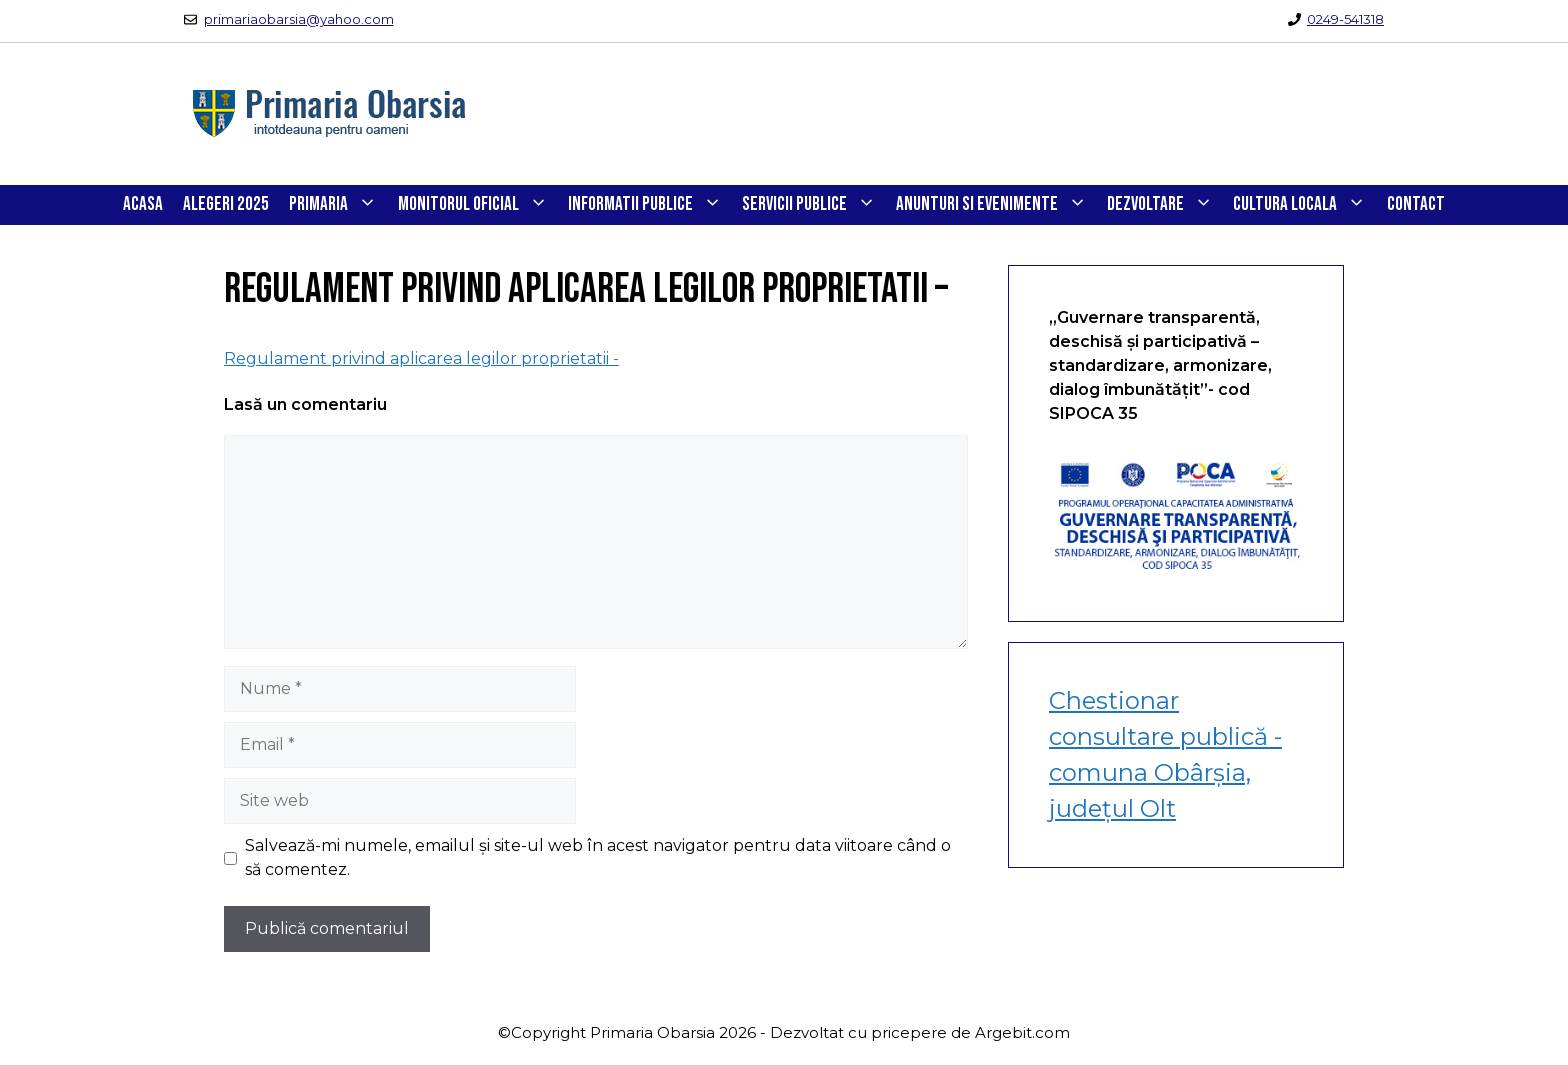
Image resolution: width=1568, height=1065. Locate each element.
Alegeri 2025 (226, 204)
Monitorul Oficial (478, 205)
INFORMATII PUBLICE (650, 205)
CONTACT (1416, 204)
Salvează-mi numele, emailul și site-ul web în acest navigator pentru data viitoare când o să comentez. (598, 857)
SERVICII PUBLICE (814, 205)
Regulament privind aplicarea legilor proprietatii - (421, 358)
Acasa (143, 204)
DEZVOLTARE (1165, 205)
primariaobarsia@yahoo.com (299, 19)
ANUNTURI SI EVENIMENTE (996, 205)
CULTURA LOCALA (1304, 205)
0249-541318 (1345, 19)
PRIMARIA (338, 205)
